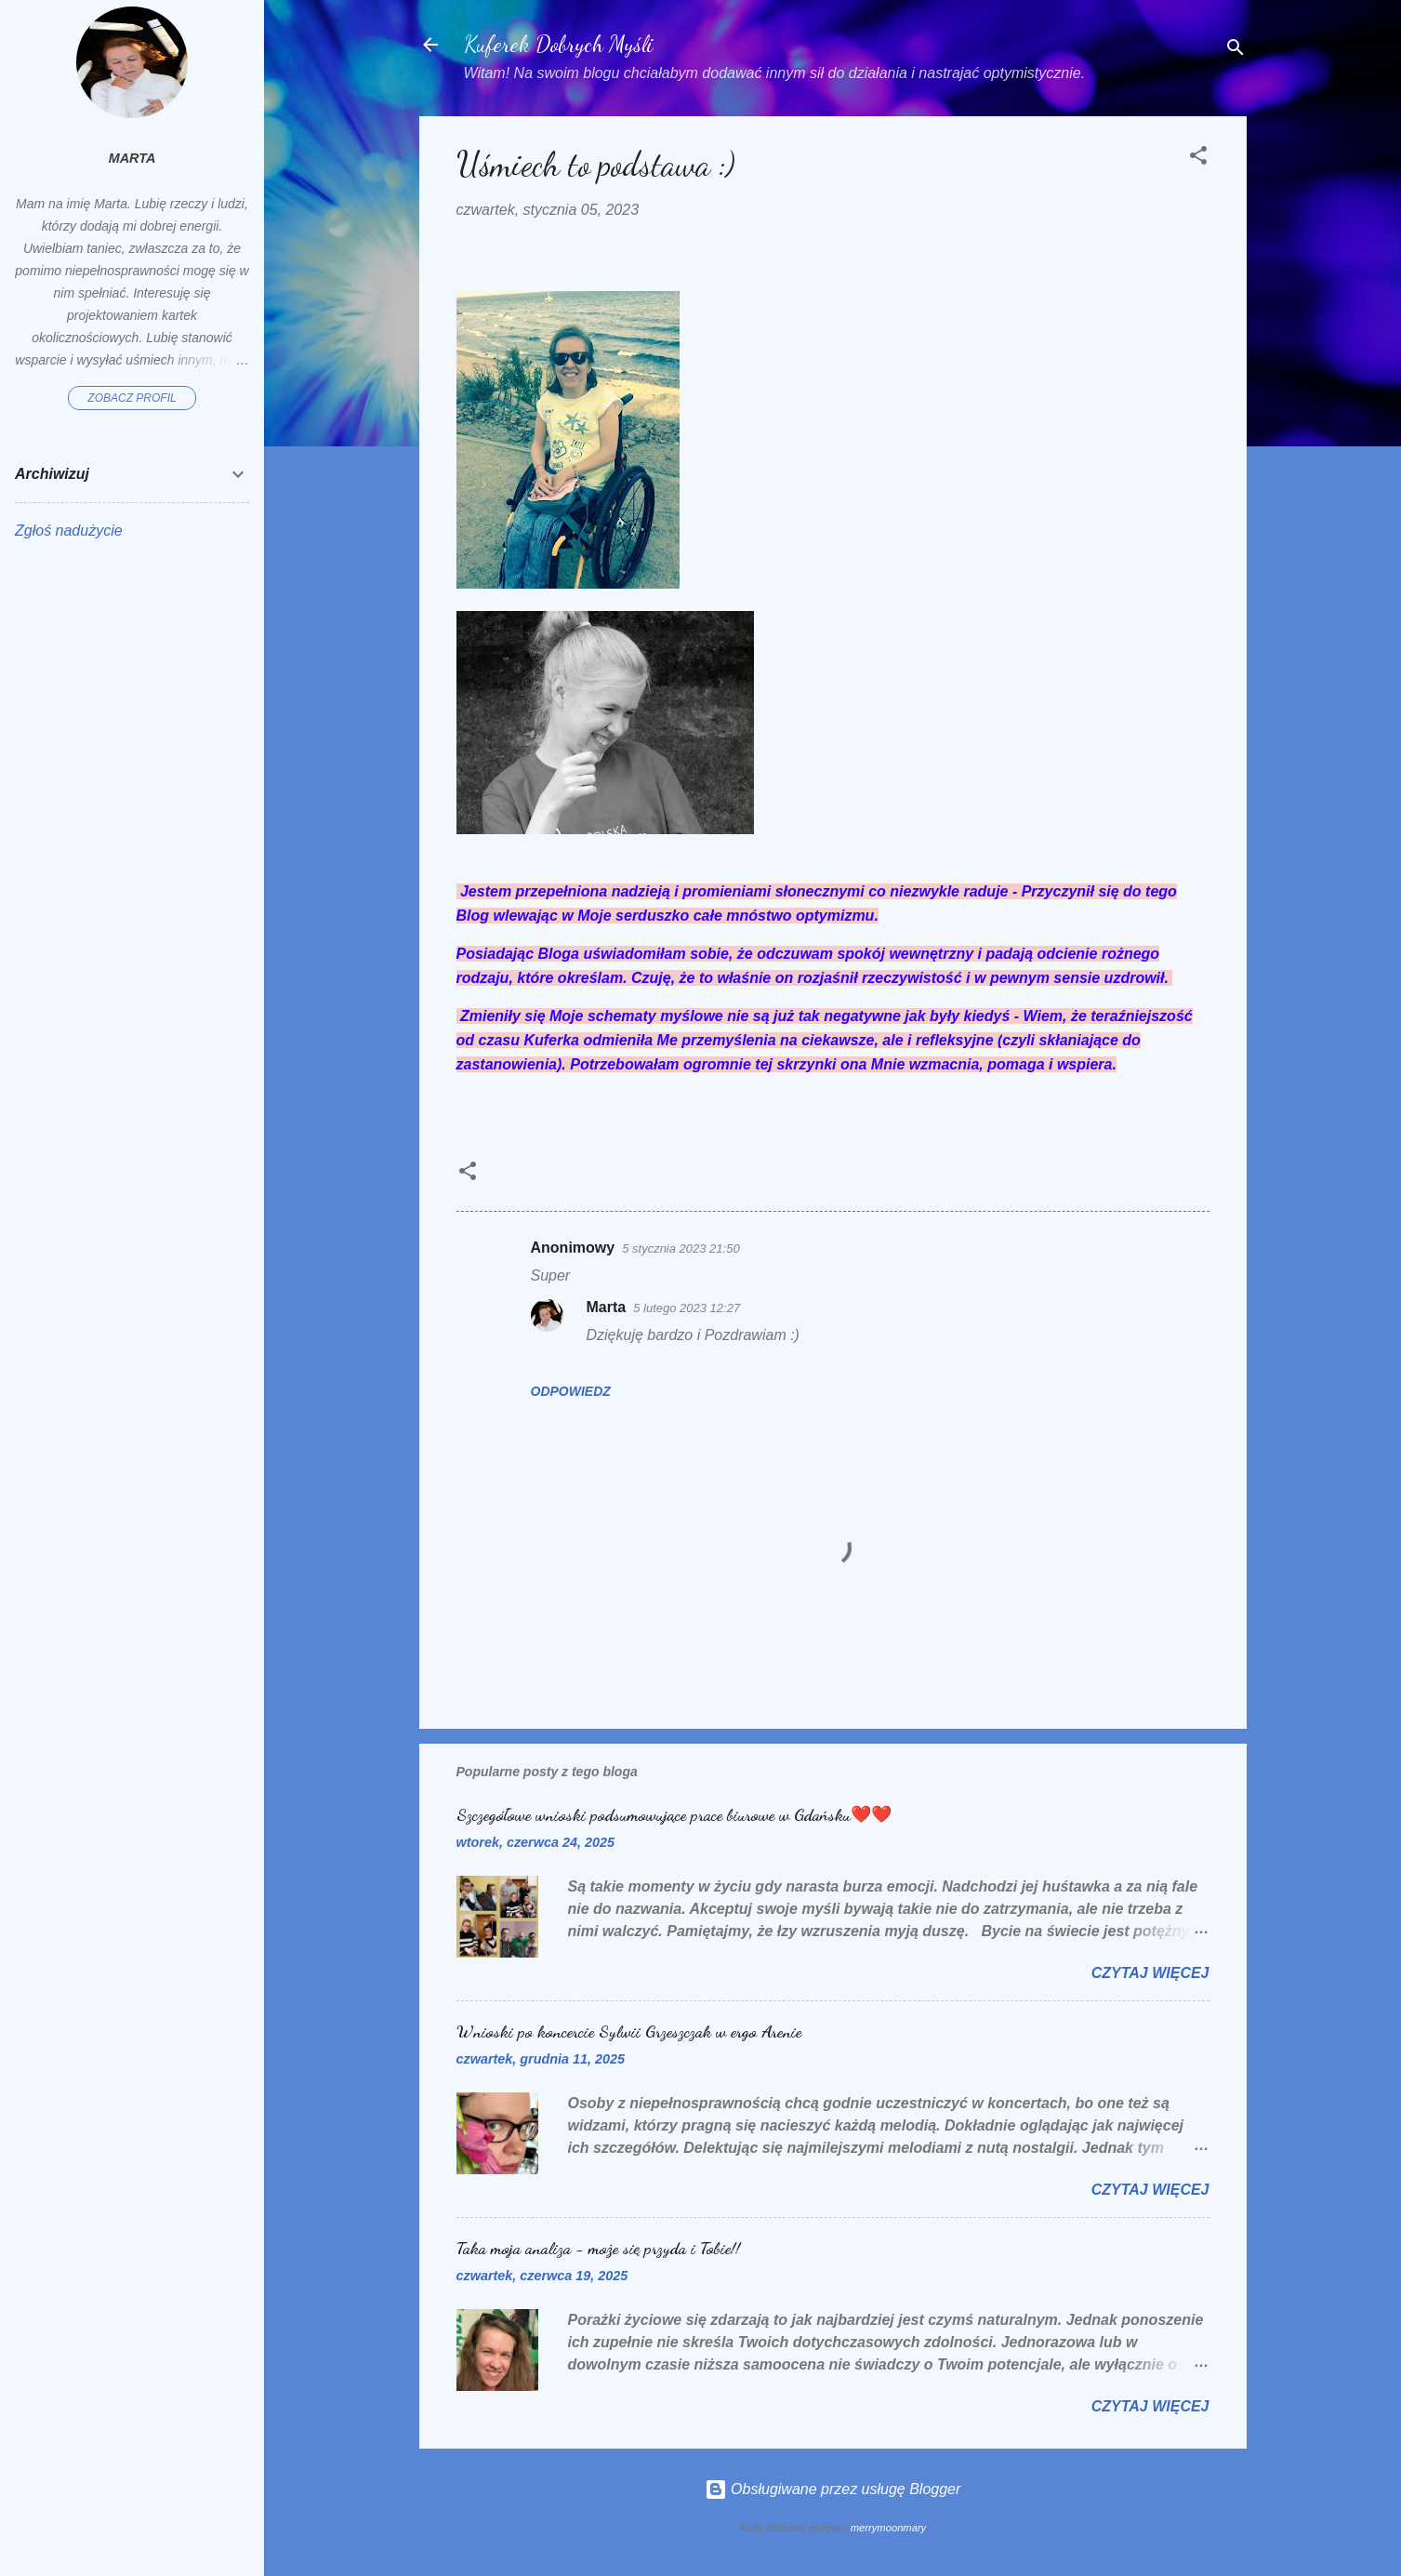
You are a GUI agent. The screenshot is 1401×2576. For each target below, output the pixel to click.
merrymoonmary (888, 2527)
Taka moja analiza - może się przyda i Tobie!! (598, 2247)
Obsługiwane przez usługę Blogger (833, 2489)
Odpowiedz (571, 1391)
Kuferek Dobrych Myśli (559, 44)
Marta (607, 1307)
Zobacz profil (131, 398)
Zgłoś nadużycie (69, 530)
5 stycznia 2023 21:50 (680, 1248)
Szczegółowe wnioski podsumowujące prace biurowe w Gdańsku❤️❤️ (674, 1814)
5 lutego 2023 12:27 (686, 1308)
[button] (1198, 158)
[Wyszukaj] (1235, 50)
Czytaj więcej (1150, 1973)
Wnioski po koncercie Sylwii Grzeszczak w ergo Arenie (628, 2031)
